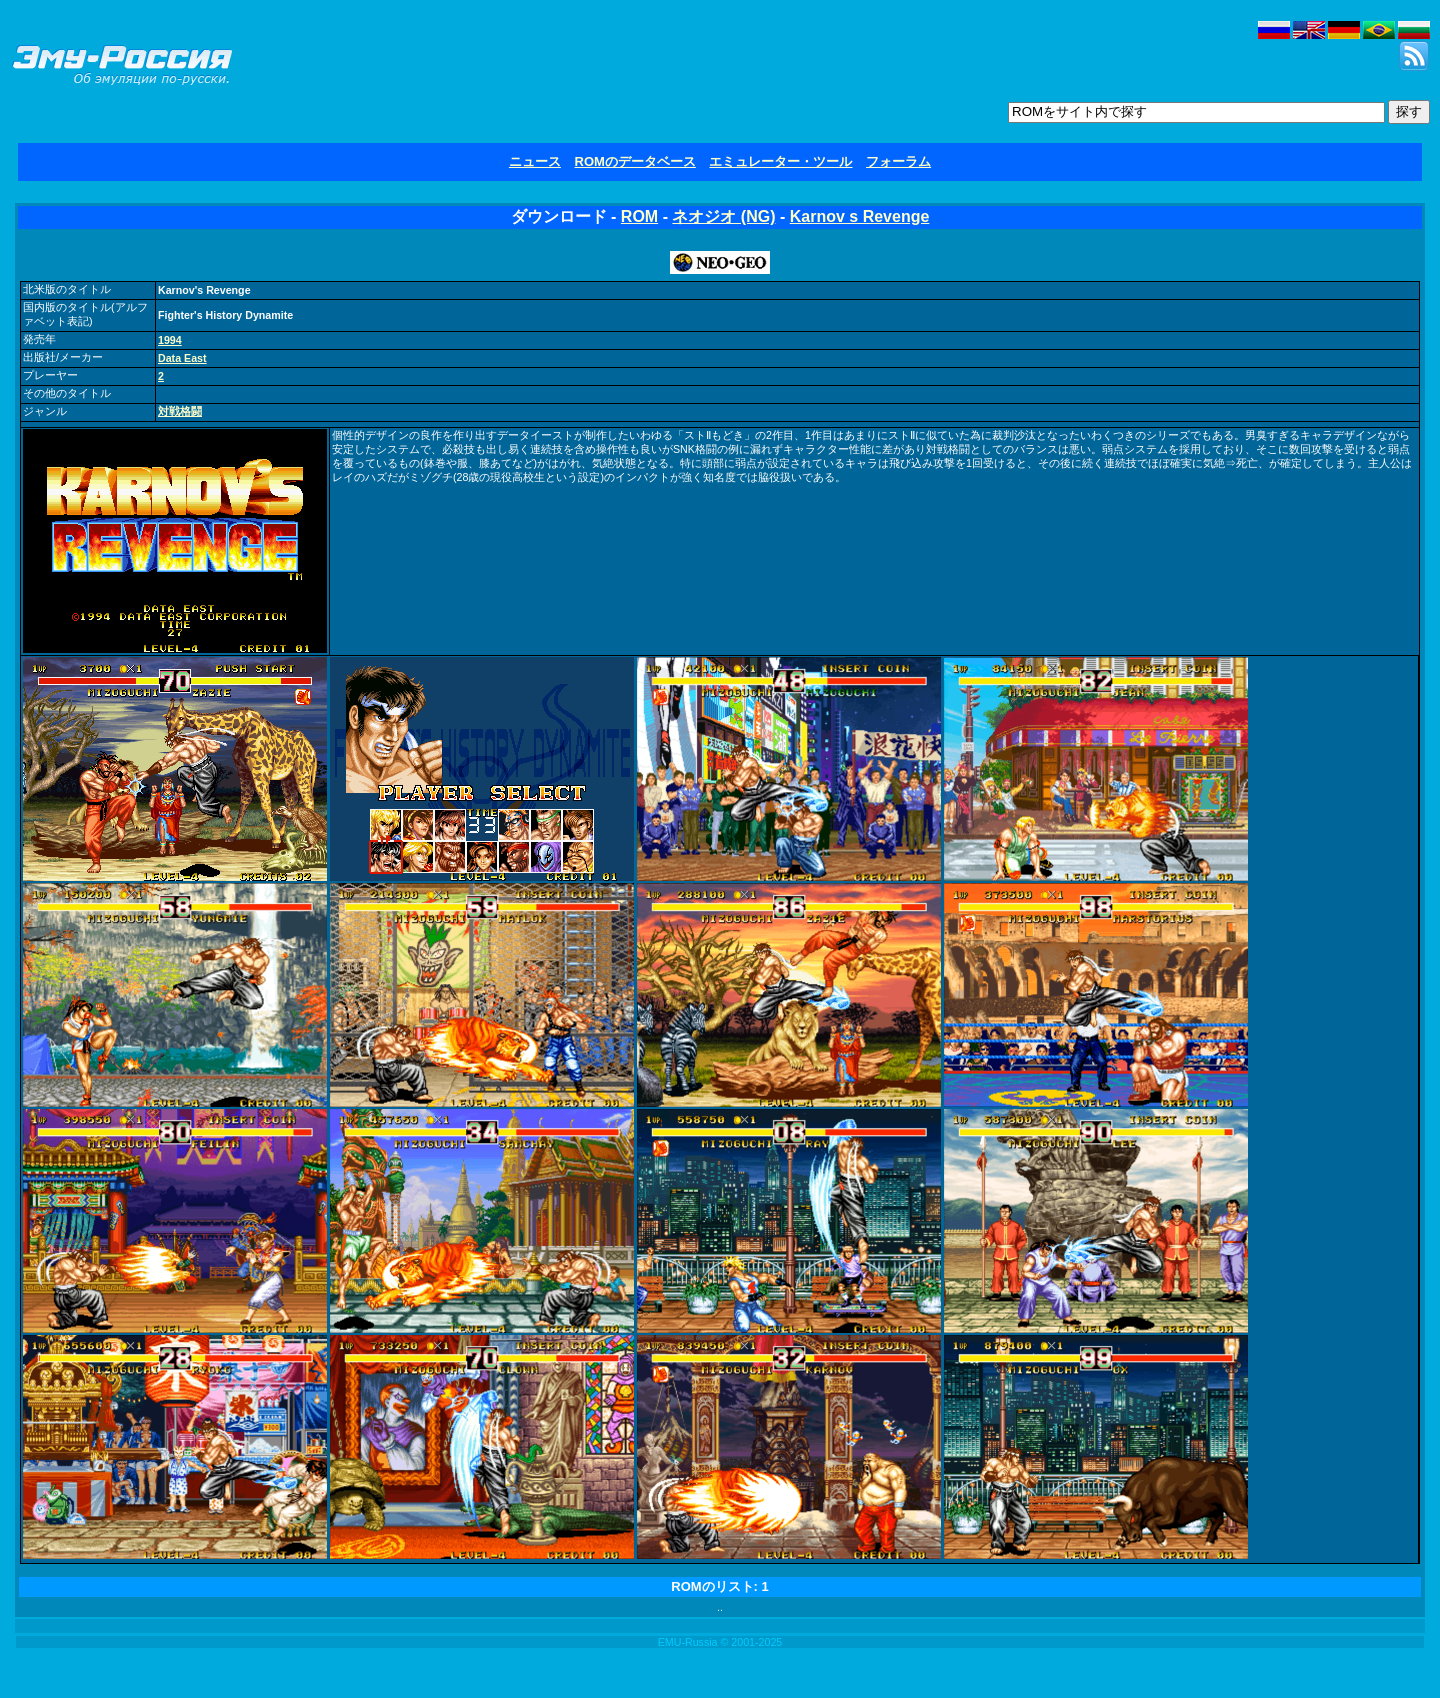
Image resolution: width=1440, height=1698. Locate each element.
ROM (639, 216)
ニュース (535, 161)
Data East (182, 358)
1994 (170, 340)
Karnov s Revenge (860, 216)
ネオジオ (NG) (723, 216)
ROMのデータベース (635, 161)
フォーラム (898, 161)
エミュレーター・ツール (780, 161)
